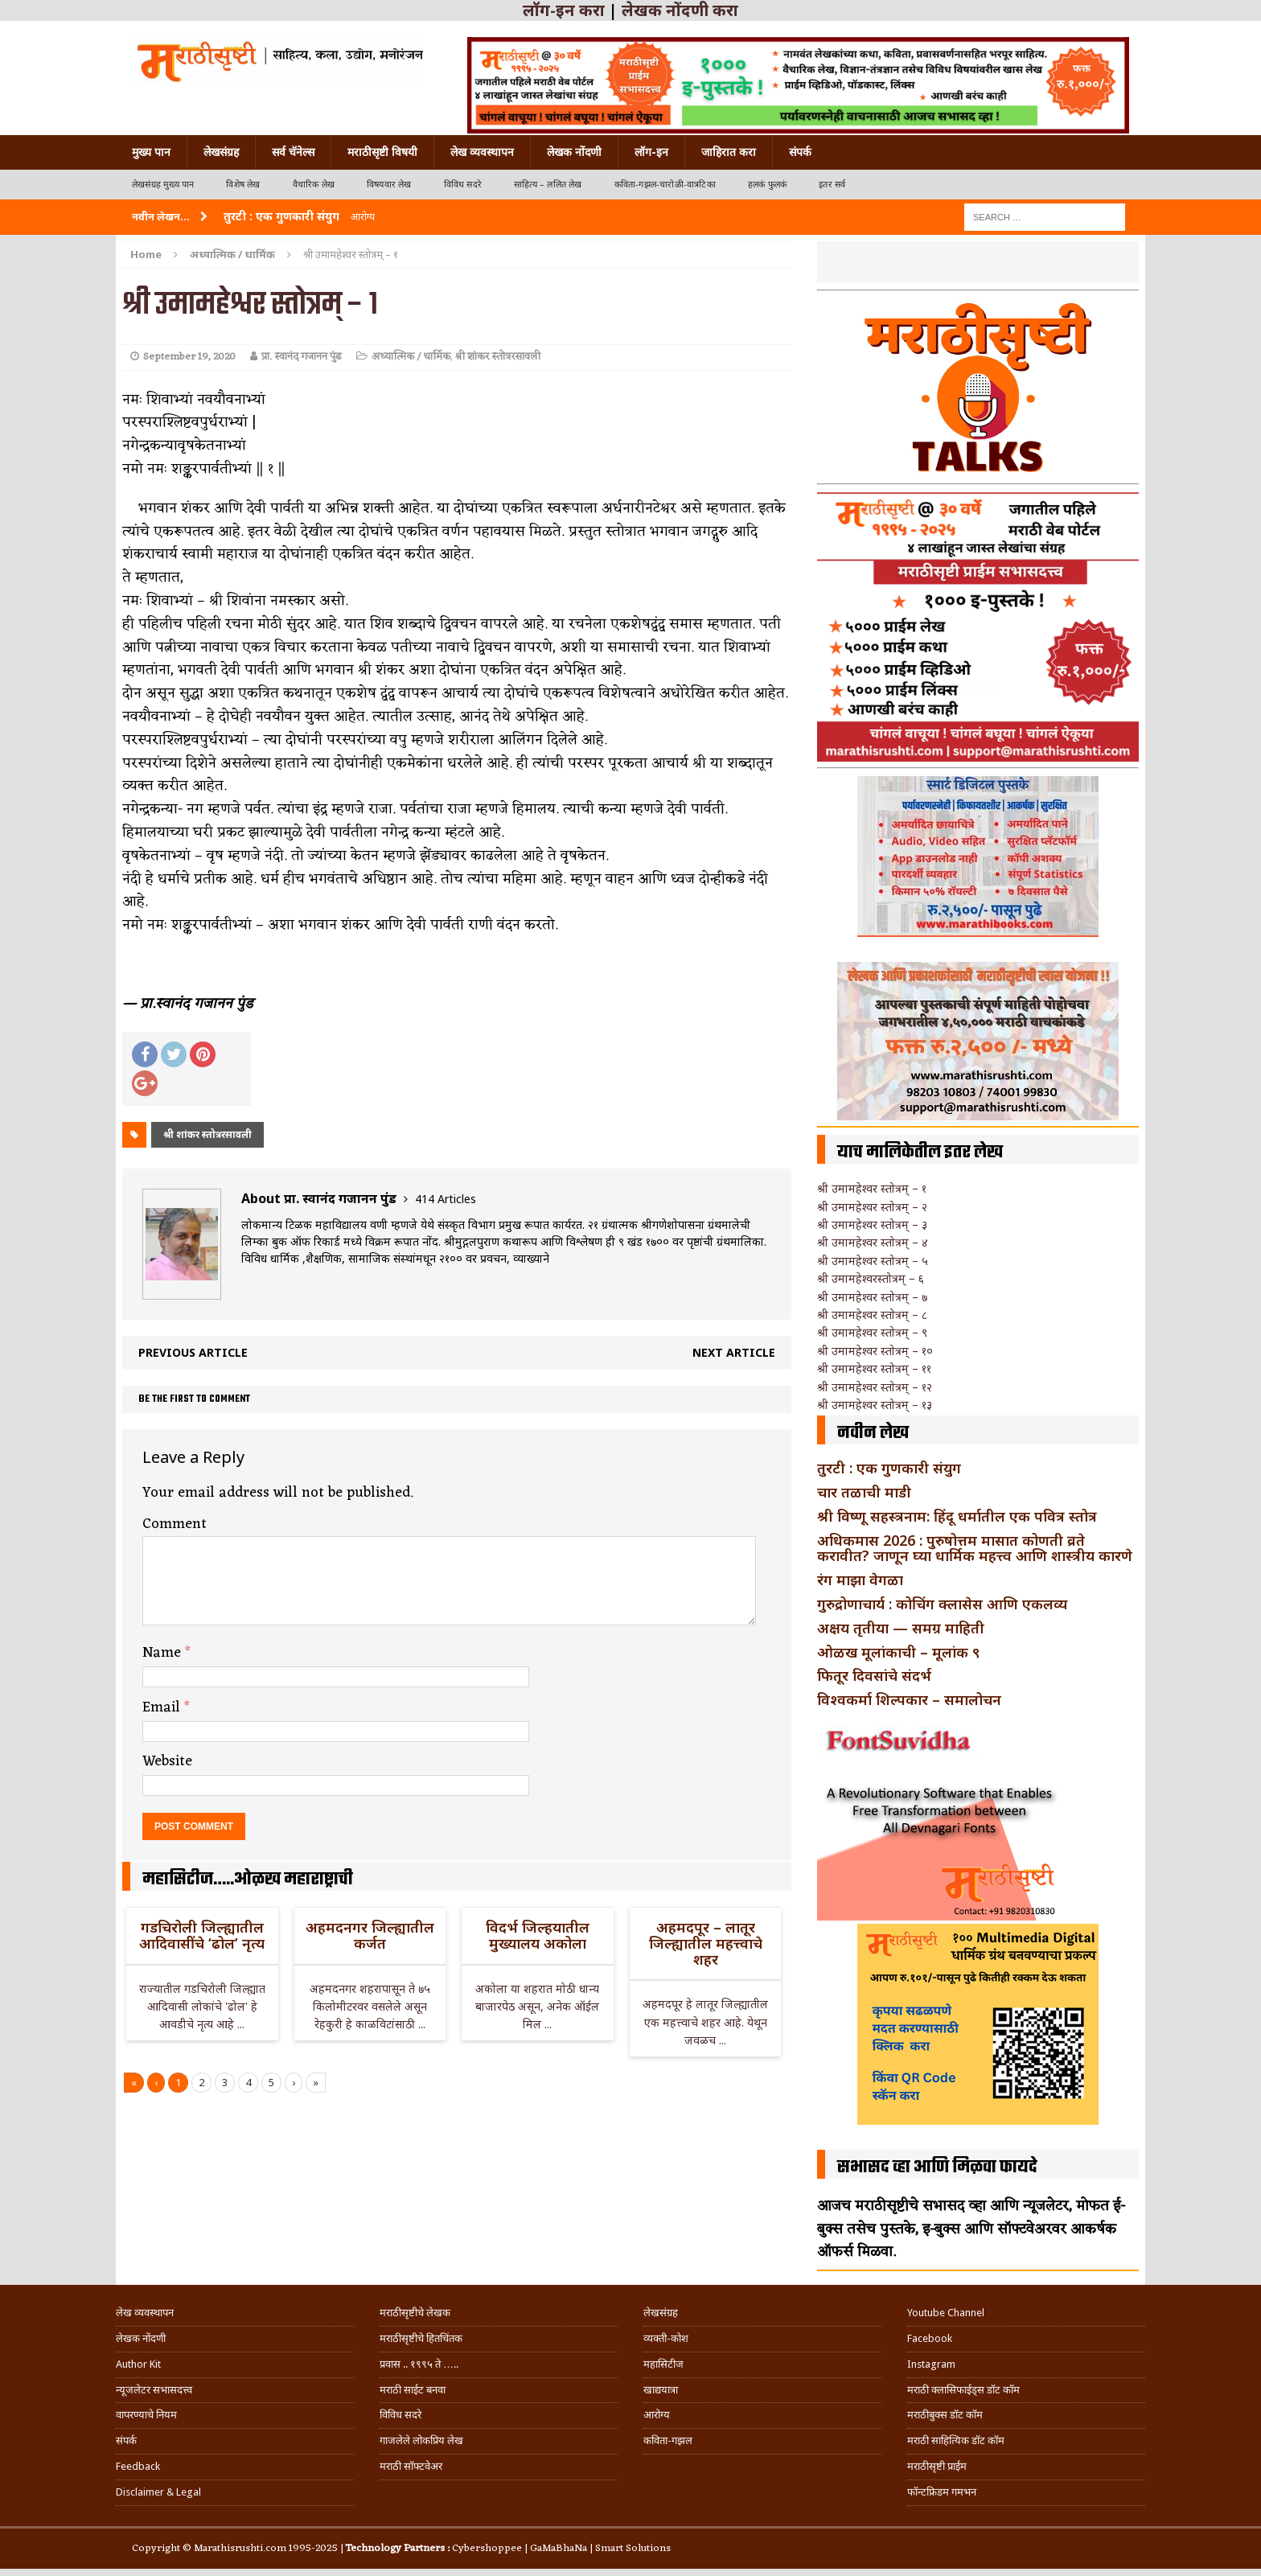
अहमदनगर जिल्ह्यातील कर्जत (370, 1935)
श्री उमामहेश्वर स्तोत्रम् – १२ (874, 1387)
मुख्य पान (151, 152)
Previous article (193, 1352)
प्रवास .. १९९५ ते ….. (419, 2364)
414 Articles (445, 1198)
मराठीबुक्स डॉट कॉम (945, 2415)
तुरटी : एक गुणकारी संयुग (889, 1467)
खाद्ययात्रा (660, 2390)
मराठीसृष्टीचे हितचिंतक (421, 2338)
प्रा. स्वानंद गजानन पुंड (301, 356)
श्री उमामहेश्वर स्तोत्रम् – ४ (872, 1242)
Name (163, 1653)
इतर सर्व (832, 184)
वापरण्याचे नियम (146, 2415)
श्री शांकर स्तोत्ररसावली (497, 356)
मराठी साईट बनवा (413, 2390)
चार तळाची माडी (864, 1492)
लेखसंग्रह (221, 152)
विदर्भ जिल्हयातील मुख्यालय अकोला (537, 1935)
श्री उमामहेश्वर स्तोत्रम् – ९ (872, 1332)
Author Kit (138, 2364)
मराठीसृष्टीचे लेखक (415, 2313)
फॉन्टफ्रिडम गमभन (941, 2492)
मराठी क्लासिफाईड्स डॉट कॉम (963, 2390)
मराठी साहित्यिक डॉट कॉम (955, 2440)
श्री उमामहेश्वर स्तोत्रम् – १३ (874, 1404)
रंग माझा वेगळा (860, 1579)
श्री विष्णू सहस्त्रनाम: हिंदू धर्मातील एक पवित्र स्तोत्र (957, 1516)
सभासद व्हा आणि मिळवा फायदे (937, 2167)
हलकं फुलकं (767, 184)
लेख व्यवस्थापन (482, 152)
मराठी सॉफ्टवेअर (411, 2466)
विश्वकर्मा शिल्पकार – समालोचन (909, 1699)
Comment (174, 1524)
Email (163, 1707)
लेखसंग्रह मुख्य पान (163, 184)
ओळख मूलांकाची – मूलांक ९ (898, 1652)
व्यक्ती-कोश (665, 2338)
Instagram (931, 2364)
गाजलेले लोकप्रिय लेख (421, 2440)
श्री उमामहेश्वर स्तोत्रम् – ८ (872, 1314)
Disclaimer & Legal (158, 2492)
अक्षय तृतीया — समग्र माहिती (900, 1627)
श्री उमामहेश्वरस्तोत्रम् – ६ (870, 1278)
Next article (733, 1352)
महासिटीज (663, 2364)
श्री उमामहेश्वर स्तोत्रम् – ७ (872, 1296)
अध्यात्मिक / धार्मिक (411, 356)
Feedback (138, 2466)
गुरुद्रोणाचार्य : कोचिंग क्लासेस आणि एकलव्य (942, 1603)
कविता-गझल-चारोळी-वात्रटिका (665, 184)
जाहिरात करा (728, 152)
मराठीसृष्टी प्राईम (937, 2466)
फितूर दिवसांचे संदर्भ (874, 1675)
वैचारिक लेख (314, 184)
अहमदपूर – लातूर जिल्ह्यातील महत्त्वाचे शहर (705, 1943)
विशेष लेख (243, 184)
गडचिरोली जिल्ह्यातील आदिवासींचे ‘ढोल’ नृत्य (202, 1935)
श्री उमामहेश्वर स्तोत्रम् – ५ (872, 1260)
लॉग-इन (651, 152)
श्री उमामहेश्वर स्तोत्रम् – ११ (874, 1368)
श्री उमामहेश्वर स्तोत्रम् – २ (872, 1206)
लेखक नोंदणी (574, 152)
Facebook (929, 2338)
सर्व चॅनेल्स (293, 152)
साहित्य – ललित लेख (548, 184)
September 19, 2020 (189, 356)
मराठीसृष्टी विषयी (382, 152)
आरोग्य (656, 2415)
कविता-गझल (667, 2440)
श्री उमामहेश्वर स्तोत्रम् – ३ (872, 1224)
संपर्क (800, 152)
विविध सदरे (463, 184)
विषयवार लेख (389, 184)
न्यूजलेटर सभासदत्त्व (154, 2390)
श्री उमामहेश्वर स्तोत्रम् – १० (875, 1350)
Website (167, 1761)
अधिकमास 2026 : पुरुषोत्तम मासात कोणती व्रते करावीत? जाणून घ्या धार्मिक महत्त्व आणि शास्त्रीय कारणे (974, 1548)
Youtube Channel (945, 2313)
